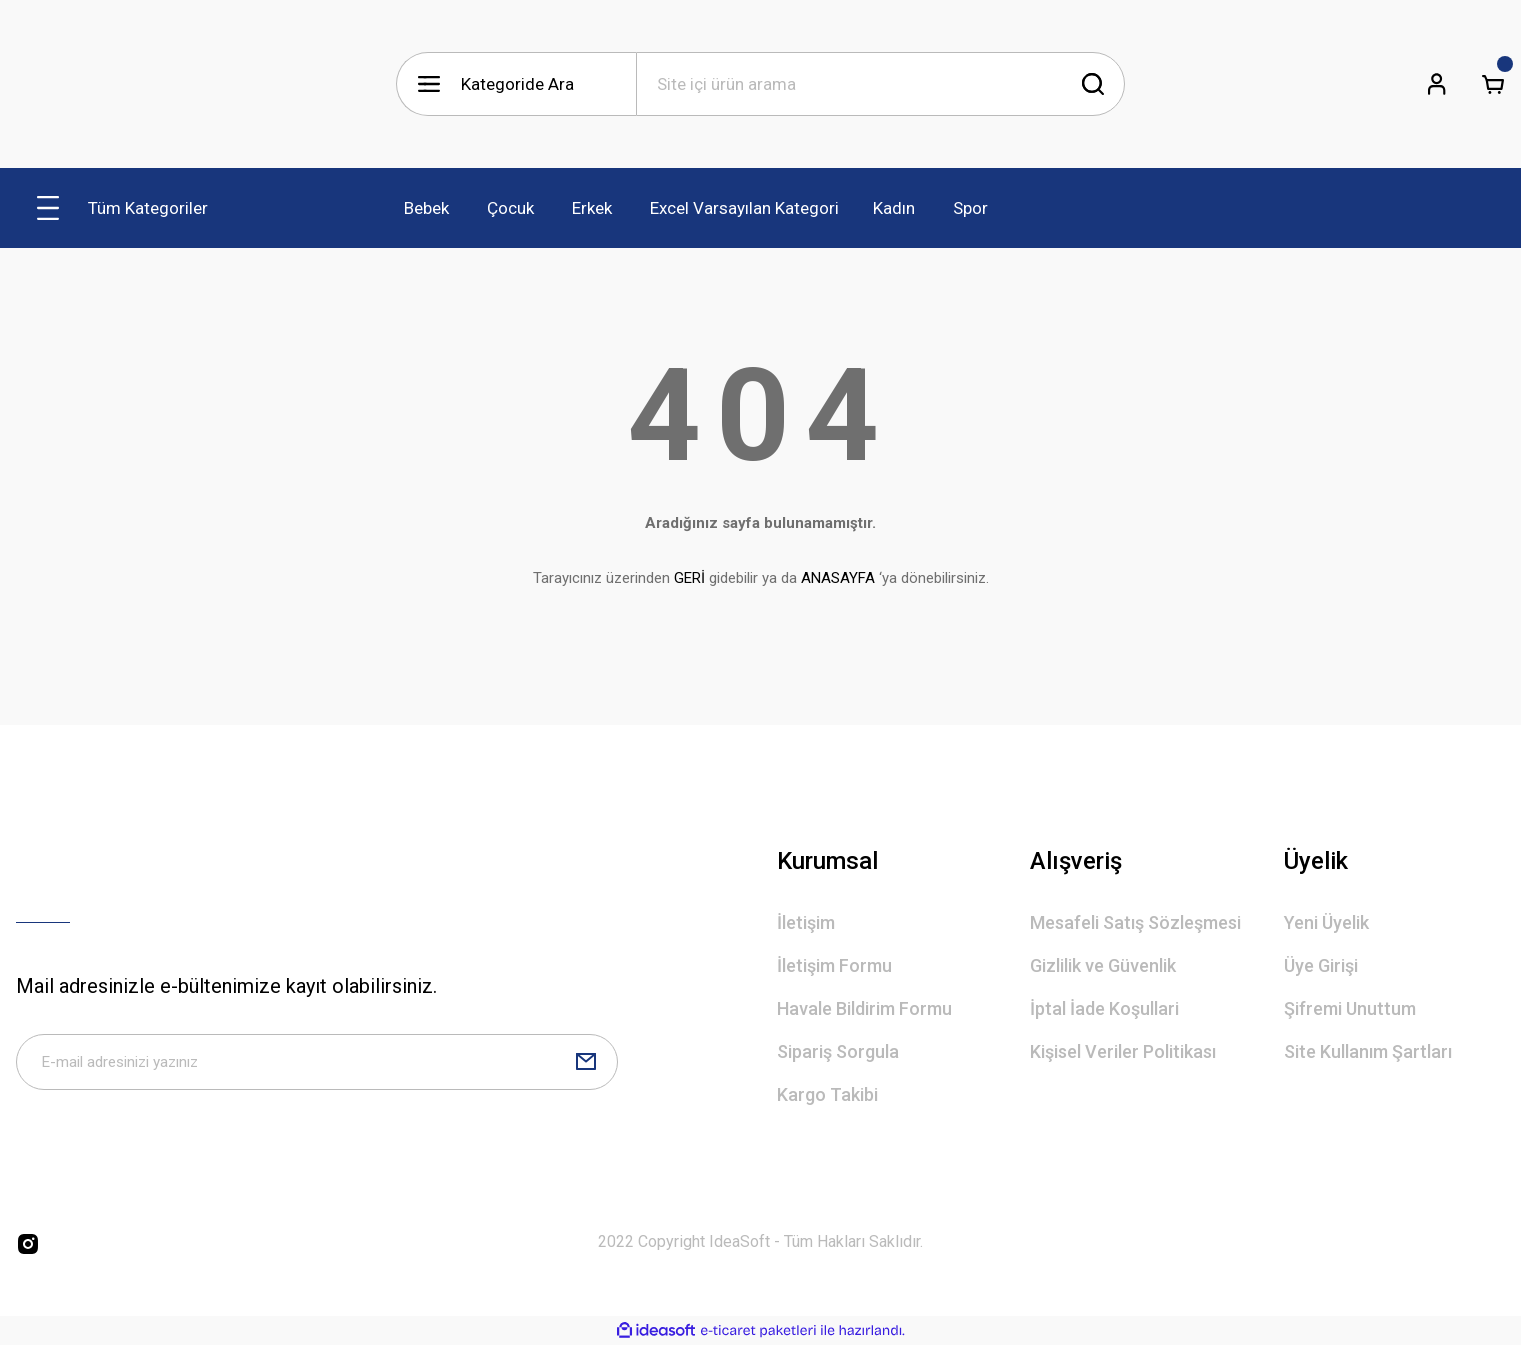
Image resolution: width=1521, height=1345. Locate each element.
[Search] (880, 84)
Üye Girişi (1321, 965)
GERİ (689, 578)
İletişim (806, 922)
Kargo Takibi (827, 1094)
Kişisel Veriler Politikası (1123, 1051)
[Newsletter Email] (317, 1066)
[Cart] (1493, 84)
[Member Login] (1437, 84)
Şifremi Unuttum (1350, 1008)
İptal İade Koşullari (1104, 1008)
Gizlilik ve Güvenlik (1103, 965)
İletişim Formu (834, 965)
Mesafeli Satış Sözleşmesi (1135, 922)
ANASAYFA (838, 578)
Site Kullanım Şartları (1368, 1051)
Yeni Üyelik (1326, 922)
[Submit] (586, 1066)
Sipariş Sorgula (838, 1051)
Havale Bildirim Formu (864, 1008)
